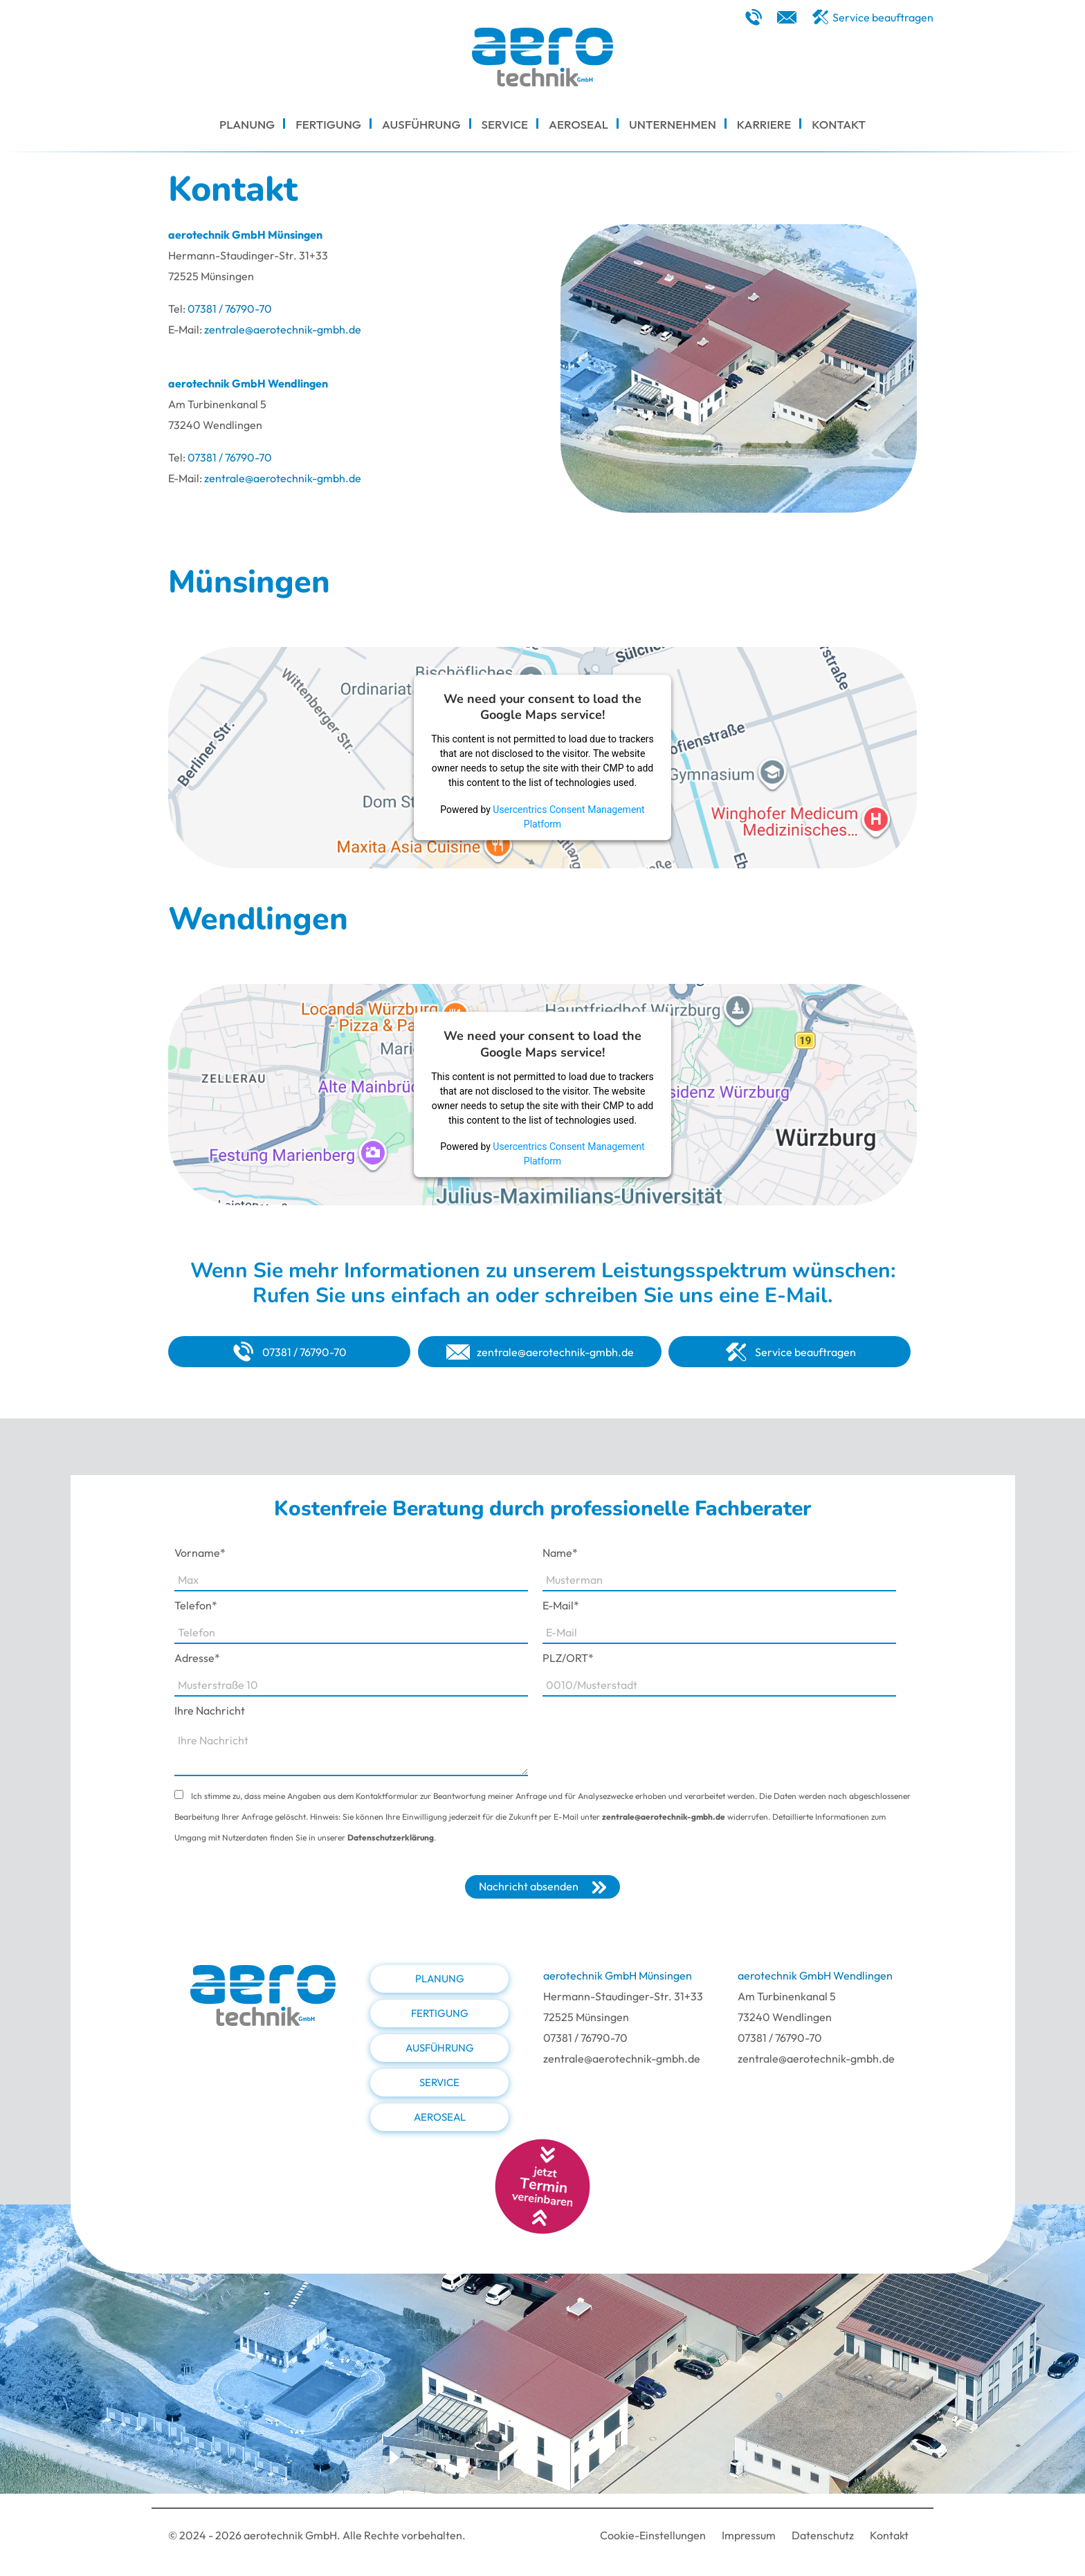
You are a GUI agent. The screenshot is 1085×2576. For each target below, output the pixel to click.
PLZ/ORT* (568, 1658)
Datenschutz (823, 2535)
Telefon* (195, 1605)
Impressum (749, 2535)
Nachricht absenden (528, 1886)
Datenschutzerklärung (390, 1837)
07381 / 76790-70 (230, 309)
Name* (560, 1553)
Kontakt (889, 2535)
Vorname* (200, 1553)
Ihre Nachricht (209, 1710)
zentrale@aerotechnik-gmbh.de (282, 329)
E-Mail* (560, 1605)
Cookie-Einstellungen (653, 2535)
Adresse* (197, 1658)
